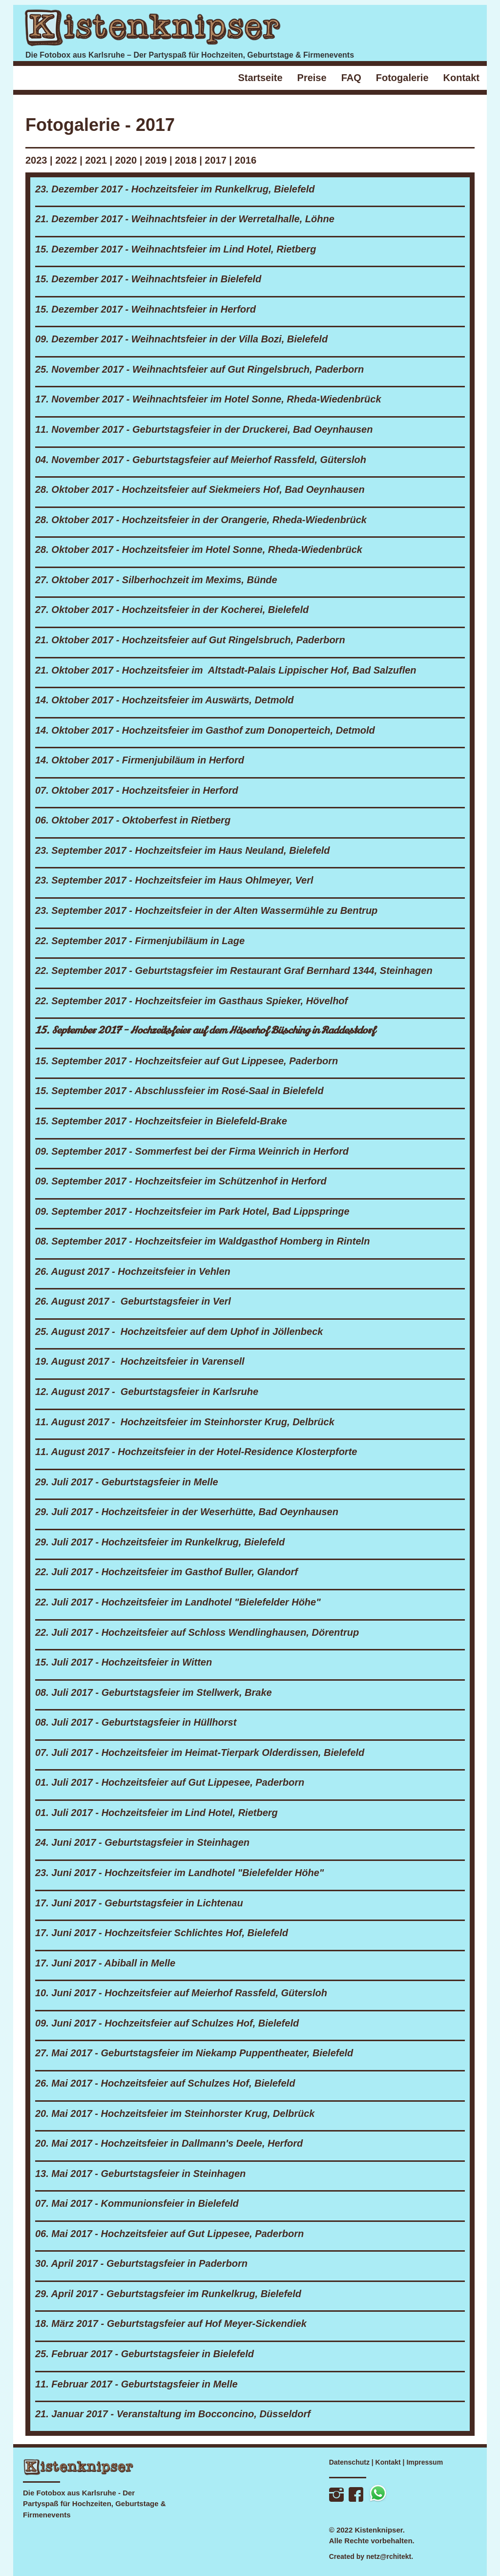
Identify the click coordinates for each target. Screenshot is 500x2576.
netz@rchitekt (388, 2556)
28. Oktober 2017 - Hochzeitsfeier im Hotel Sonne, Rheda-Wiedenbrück (198, 549)
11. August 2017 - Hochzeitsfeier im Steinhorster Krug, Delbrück (184, 1421)
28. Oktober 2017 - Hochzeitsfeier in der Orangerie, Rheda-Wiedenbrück (201, 519)
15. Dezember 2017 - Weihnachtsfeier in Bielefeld (148, 279)
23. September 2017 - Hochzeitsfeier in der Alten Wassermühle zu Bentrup (206, 910)
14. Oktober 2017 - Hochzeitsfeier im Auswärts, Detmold (164, 700)
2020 (127, 160)
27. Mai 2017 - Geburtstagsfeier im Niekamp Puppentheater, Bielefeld (194, 2053)
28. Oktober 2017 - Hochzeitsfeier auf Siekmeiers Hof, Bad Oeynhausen (200, 489)
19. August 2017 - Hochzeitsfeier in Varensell (140, 1361)
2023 (36, 160)
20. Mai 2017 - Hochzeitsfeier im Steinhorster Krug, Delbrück (174, 2113)
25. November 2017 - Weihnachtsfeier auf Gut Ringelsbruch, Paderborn (199, 369)
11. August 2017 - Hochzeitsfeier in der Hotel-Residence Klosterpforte (196, 1451)
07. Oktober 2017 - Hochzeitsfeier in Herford (136, 790)
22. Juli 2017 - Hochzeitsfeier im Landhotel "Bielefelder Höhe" (178, 1602)
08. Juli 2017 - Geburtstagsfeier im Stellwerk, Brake (153, 1692)
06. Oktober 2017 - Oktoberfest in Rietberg (132, 820)
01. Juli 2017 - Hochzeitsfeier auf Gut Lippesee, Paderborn (169, 1782)
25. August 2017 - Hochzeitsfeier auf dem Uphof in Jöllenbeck (179, 1331)
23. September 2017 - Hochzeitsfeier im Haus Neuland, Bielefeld (182, 850)
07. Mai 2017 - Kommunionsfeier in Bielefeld (137, 2203)
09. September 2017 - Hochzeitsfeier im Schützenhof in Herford (181, 1181)
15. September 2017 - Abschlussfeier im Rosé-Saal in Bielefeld (179, 1090)
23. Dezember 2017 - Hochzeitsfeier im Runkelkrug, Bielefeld (174, 189)
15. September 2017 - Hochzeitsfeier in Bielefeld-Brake (161, 1121)
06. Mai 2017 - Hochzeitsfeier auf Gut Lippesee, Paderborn (169, 2233)
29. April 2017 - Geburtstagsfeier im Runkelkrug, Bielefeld (168, 2293)
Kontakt (388, 2462)
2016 (246, 160)
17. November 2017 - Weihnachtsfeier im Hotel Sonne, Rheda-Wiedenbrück (208, 399)
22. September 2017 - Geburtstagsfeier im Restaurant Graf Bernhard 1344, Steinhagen (234, 970)
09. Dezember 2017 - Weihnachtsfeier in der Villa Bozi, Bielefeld (181, 339)
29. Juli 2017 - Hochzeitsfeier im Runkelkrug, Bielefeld (160, 1542)
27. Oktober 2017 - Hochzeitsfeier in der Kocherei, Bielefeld (172, 609)
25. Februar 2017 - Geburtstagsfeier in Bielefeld (144, 2353)
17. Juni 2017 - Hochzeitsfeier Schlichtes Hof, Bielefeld (161, 1932)
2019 (156, 160)
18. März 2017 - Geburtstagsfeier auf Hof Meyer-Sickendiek (171, 2323)
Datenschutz (349, 2462)
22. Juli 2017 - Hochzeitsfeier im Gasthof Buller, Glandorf (166, 1571)
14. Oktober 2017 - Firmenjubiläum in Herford (139, 760)
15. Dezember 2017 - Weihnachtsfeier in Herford (145, 309)
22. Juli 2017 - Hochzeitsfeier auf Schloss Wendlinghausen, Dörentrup (197, 1632)
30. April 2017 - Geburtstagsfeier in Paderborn (141, 2263)
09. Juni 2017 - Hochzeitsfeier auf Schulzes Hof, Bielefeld (167, 2023)
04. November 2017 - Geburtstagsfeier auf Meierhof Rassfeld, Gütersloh (200, 459)
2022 (66, 160)
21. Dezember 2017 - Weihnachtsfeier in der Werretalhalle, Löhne (184, 218)
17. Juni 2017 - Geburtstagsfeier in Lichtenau (139, 1903)
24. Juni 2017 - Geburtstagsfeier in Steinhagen (142, 1842)
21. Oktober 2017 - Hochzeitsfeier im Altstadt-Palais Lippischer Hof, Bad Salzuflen (226, 670)
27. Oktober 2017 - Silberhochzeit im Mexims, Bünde (156, 579)
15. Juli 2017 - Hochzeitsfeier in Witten (123, 1662)
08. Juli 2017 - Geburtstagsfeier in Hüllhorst (135, 1722)
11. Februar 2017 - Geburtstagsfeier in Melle (136, 2384)
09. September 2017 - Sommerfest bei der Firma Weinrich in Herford (192, 1151)
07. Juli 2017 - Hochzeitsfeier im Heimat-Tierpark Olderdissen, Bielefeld (199, 1752)
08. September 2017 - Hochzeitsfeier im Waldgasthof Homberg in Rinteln (202, 1241)
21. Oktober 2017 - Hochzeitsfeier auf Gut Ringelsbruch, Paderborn (190, 639)
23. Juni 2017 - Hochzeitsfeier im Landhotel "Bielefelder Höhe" (179, 1872)
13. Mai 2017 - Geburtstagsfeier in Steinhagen (140, 2173)
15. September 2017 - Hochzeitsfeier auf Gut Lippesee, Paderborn (186, 1061)
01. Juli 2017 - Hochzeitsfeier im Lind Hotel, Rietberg (156, 1812)
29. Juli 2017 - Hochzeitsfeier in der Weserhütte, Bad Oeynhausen (186, 1511)
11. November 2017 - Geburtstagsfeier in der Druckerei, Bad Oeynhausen (204, 429)
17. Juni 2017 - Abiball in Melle (105, 1963)
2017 (216, 160)
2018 (186, 160)
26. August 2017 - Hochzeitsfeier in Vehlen (132, 1271)
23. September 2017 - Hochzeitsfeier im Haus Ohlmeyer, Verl (174, 880)
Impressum (424, 2462)
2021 (96, 160)
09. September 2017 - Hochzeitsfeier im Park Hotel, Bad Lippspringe (192, 1211)
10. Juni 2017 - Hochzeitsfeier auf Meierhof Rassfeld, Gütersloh (181, 1992)
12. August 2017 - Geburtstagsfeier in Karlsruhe (146, 1391)
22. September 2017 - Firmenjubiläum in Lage (140, 940)
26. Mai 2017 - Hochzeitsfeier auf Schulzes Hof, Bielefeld (165, 2083)
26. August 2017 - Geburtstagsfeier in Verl (133, 1301)
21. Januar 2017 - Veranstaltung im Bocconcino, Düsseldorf (173, 2413)
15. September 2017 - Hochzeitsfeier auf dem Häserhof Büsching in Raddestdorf (205, 1030)
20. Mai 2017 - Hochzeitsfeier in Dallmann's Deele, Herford (169, 2143)
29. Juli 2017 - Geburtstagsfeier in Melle (126, 1482)
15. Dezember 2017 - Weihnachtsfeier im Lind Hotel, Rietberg (175, 249)
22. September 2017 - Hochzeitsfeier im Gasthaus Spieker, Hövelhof (191, 1000)
